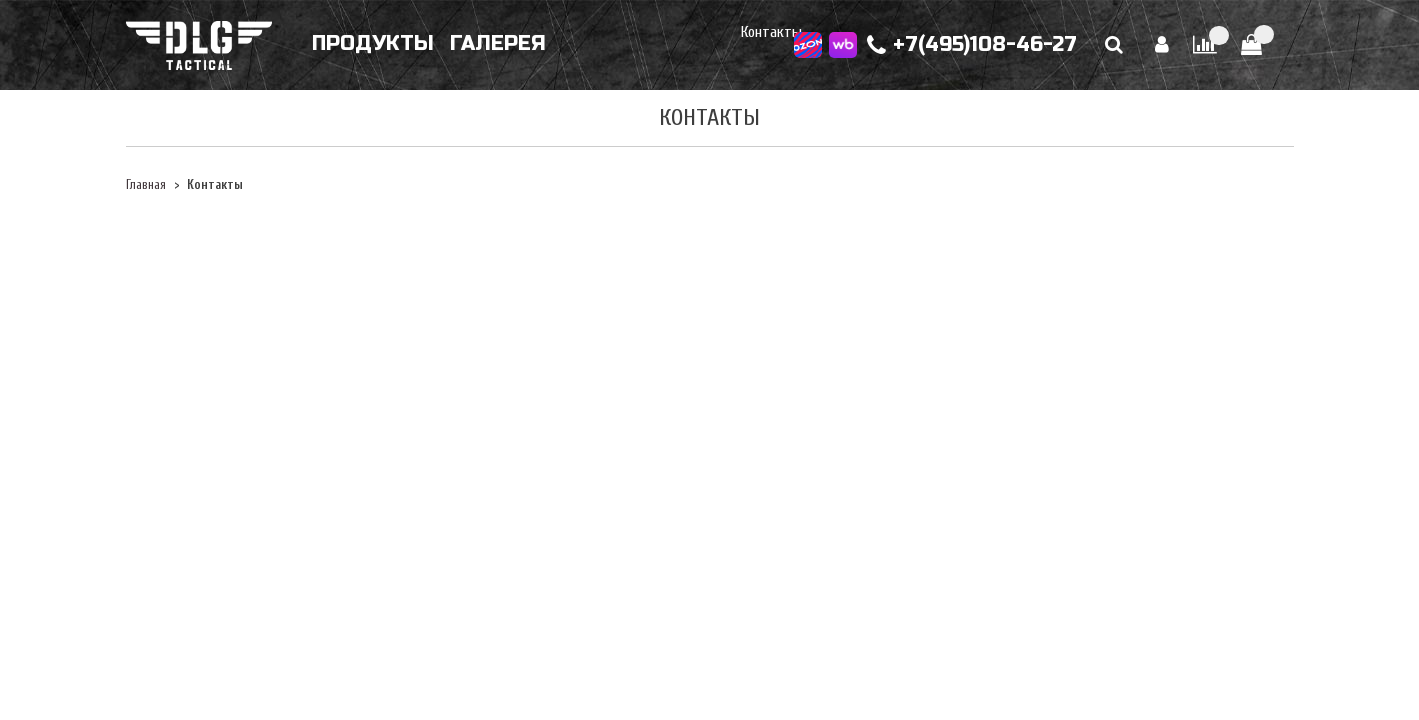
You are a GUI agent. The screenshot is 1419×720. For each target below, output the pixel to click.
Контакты (771, 32)
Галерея (498, 43)
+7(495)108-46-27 (972, 45)
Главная (146, 185)
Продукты (373, 43)
